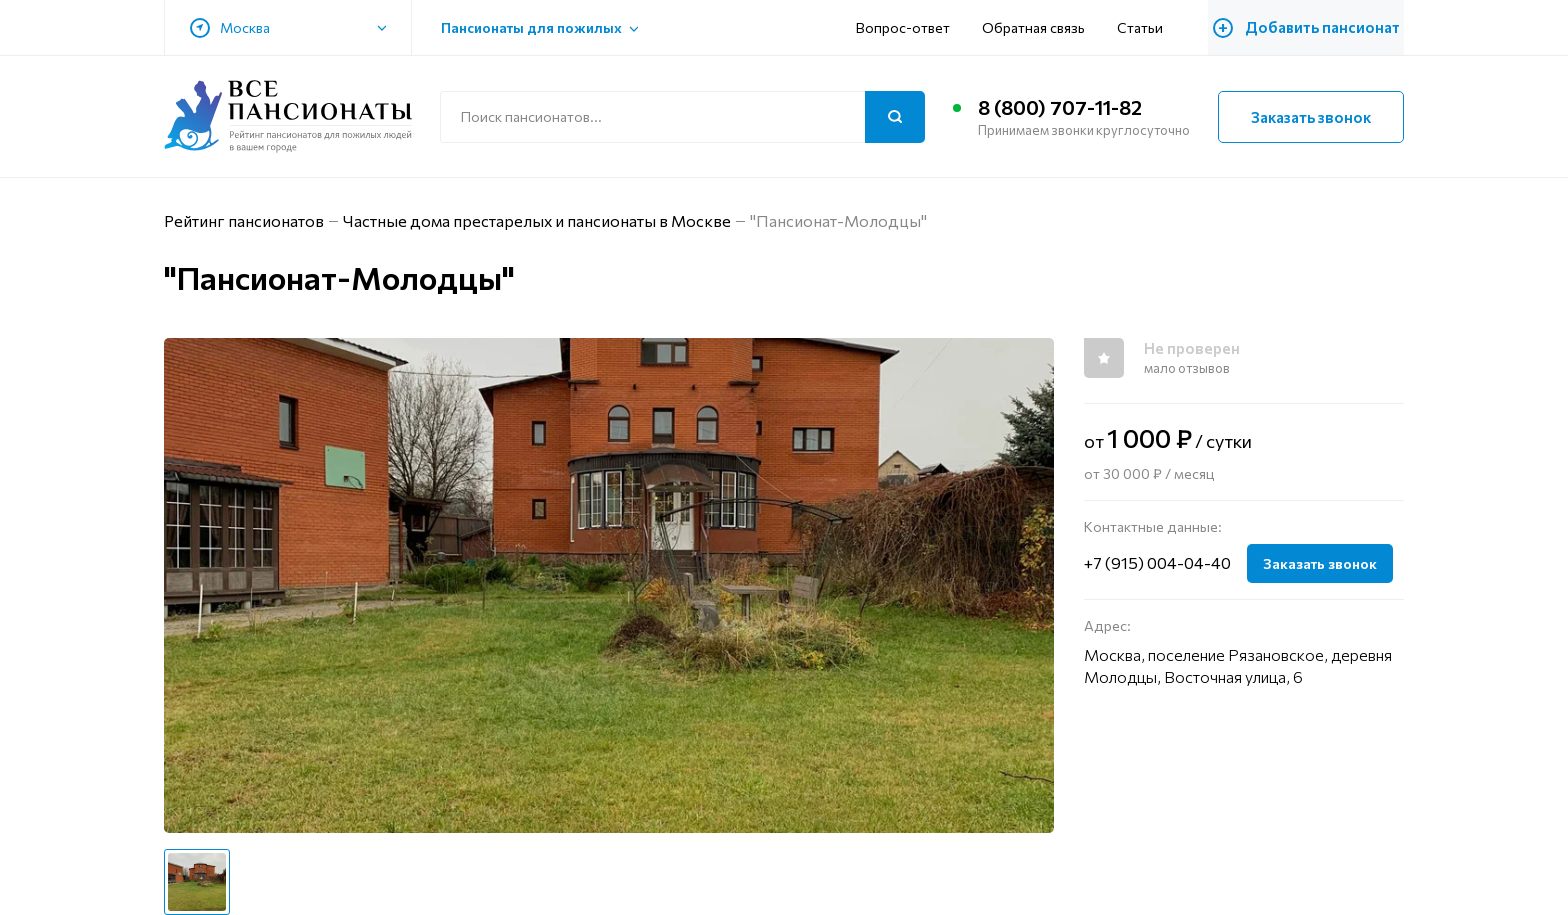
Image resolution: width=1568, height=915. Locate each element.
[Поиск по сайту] (682, 117)
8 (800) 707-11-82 (1060, 108)
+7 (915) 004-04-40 (1157, 562)
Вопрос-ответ (909, 27)
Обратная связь (1039, 27)
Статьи (1146, 27)
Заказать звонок (1311, 117)
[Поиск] (895, 117)
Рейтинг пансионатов (244, 220)
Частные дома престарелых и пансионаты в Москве (537, 220)
